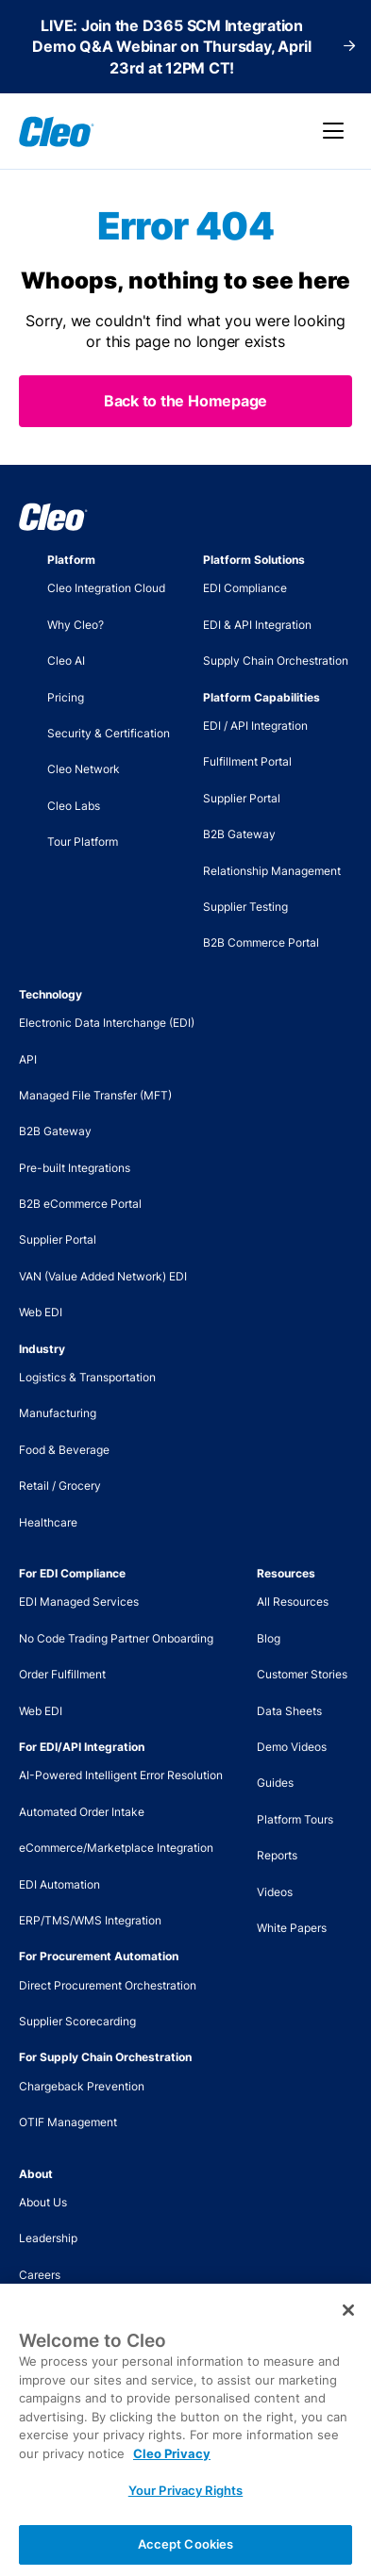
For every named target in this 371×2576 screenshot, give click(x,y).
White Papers (292, 1928)
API (28, 1059)
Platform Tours (295, 1819)
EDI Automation (59, 1884)
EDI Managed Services (79, 1601)
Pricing (65, 697)
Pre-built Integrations (74, 1168)
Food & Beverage (64, 1450)
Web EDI (40, 1312)
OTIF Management (68, 2122)
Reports (277, 1855)
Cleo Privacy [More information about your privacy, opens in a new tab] (172, 2471)
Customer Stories (302, 1674)
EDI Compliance (245, 588)
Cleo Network (83, 769)
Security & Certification (108, 733)
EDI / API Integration (255, 725)
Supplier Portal (241, 798)
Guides (275, 1782)
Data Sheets (289, 1711)
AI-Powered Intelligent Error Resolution (121, 1775)
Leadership (48, 2238)
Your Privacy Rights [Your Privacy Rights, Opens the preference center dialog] (185, 2509)
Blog (268, 1638)
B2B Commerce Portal (261, 942)
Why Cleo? (75, 625)
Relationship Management (272, 871)
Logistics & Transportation (87, 1377)
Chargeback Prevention (81, 2086)
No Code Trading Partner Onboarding (116, 1638)
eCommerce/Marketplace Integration (116, 1848)
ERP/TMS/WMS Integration (90, 1920)
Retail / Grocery (60, 1485)
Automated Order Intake (81, 1812)
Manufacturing (57, 1413)
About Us (43, 2202)
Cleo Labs (73, 806)
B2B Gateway (239, 834)
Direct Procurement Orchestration (107, 1985)
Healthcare (48, 1522)
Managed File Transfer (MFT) (95, 1095)
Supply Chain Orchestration (275, 660)
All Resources (293, 1601)
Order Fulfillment (62, 1674)
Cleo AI (66, 660)
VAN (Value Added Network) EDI (103, 1276)
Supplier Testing (245, 907)
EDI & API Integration (257, 625)
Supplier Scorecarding (77, 2021)
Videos (275, 1892)
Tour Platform (82, 841)
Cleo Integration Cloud (106, 588)
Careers (39, 2275)
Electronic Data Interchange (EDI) (106, 1023)
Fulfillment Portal (247, 761)
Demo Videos (292, 1747)
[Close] (348, 2329)
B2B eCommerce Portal (80, 1204)
